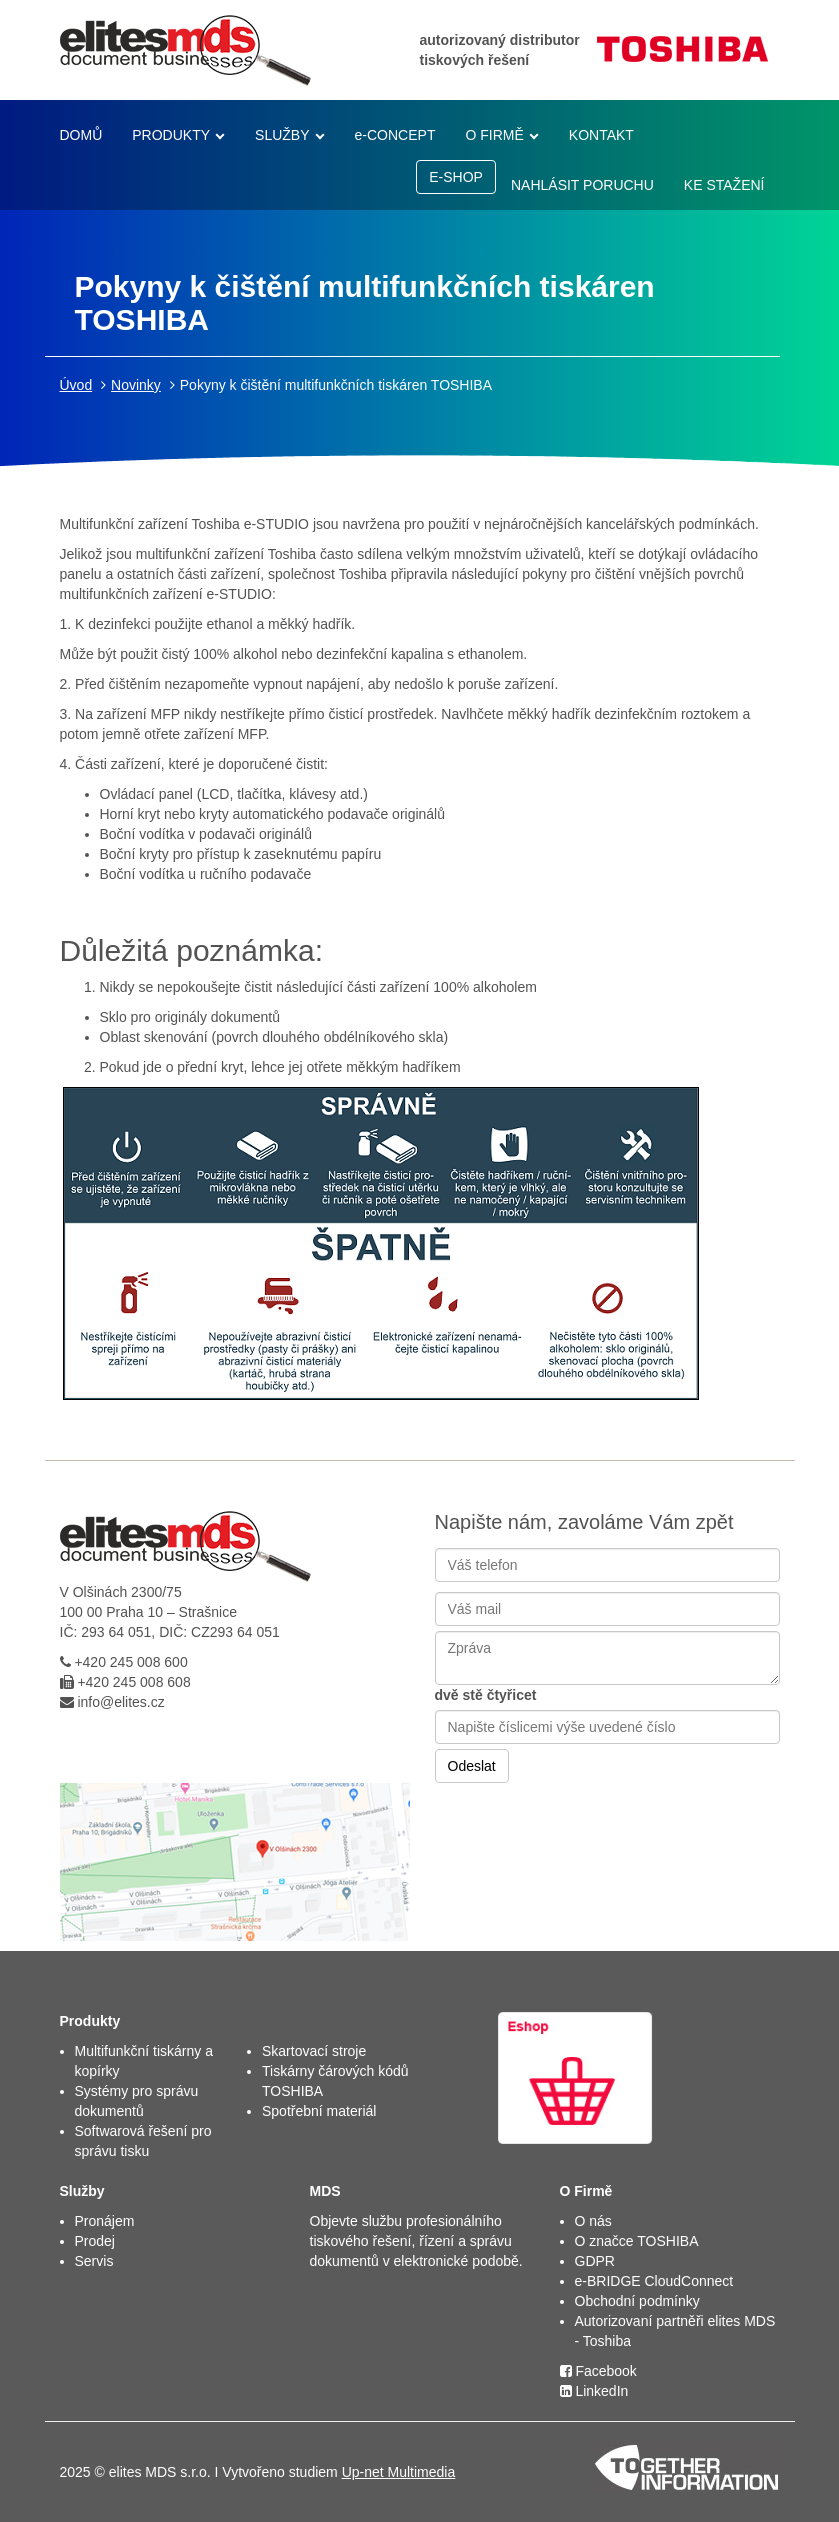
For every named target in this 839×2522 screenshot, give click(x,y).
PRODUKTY (171, 135)
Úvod (76, 385)
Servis (94, 2261)
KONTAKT (601, 135)
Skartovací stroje (314, 2051)
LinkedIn (594, 2391)
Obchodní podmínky (637, 2301)
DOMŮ (81, 135)
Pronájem (105, 2221)
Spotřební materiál (319, 2111)
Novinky (136, 385)
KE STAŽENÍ (724, 185)
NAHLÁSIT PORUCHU (582, 185)
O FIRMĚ (494, 135)
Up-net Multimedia (399, 2472)
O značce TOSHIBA (637, 2241)
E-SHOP (456, 177)
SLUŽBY (282, 135)
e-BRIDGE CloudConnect (654, 2281)
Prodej (95, 2241)
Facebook (598, 2371)
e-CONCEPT (395, 135)
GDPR (595, 2261)
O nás (593, 2221)
